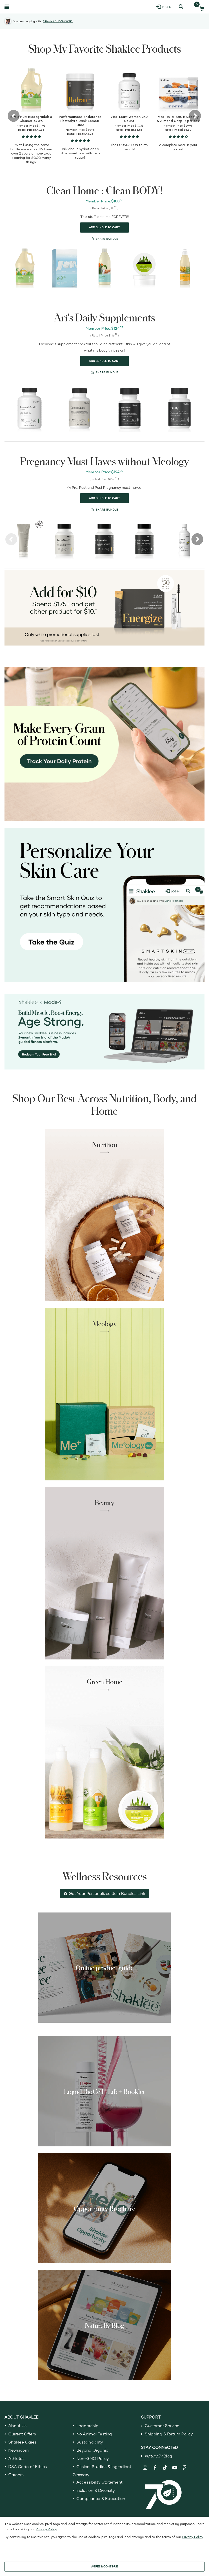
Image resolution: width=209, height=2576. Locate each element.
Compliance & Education (100, 2498)
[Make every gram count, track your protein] (104, 744)
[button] (13, 116)
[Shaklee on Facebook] (155, 2467)
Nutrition (104, 1144)
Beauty (104, 1502)
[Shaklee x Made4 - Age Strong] (104, 1031)
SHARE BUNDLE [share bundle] (106, 238)
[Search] (181, 6)
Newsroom (18, 2450)
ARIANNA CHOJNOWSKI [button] (58, 21)
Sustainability (89, 2441)
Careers (16, 2474)
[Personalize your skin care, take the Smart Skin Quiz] (104, 905)
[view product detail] (31, 90)
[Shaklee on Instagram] (145, 2467)
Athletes (16, 2458)
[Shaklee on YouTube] (175, 2467)
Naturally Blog (104, 2325)
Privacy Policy (46, 2529)
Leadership (87, 2425)
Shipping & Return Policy (169, 2433)
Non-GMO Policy (92, 2458)
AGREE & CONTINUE (104, 2566)
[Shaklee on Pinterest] (184, 2467)
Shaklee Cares (22, 2441)
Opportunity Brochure (104, 2208)
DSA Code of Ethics (27, 2466)
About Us (17, 2425)
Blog (158, 2455)
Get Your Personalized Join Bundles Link (107, 1893)
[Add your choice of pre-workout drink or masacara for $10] (104, 608)
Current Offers (22, 2433)
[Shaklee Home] (26, 6)
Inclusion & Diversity (95, 2490)
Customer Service (162, 2425)
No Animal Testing (94, 2433)
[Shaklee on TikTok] (164, 2465)
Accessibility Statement (99, 2482)
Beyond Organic (92, 2450)
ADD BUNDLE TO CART (104, 227)
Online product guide (105, 1967)
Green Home (104, 1681)
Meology (105, 1323)
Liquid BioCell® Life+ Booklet (104, 2091)
